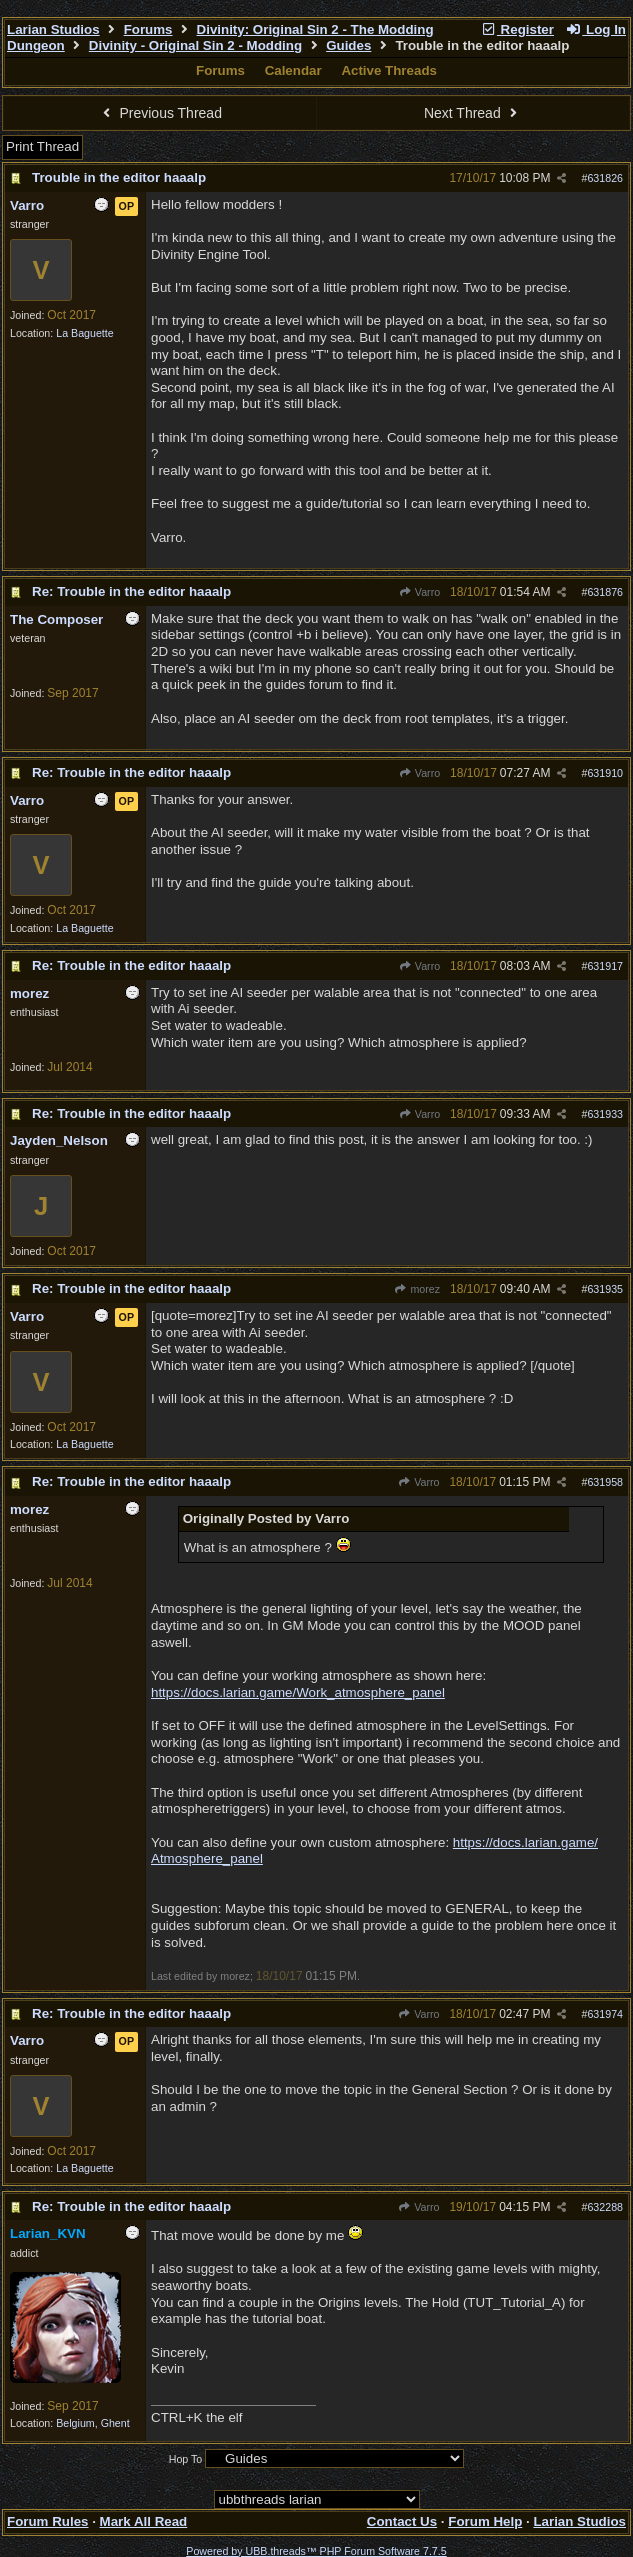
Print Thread (42, 146)
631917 (605, 966)
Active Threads (389, 70)
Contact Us (402, 2521)
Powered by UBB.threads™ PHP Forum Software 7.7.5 (316, 2551)
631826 (605, 178)
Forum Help (485, 2521)
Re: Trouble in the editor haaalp (131, 591)
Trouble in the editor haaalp (119, 177)
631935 (605, 1289)
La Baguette (84, 333)
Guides (348, 45)
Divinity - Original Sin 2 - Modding (195, 45)
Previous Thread (160, 113)
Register (517, 29)
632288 (605, 2207)
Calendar (293, 70)
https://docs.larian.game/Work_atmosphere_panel (298, 1692)
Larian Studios (53, 29)
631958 (605, 1482)
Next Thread (473, 113)
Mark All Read (144, 2521)
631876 (605, 592)
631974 (605, 2014)
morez (417, 1289)
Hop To (186, 2459)
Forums (148, 29)
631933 (605, 1114)
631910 (605, 773)
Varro (420, 592)
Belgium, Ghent (92, 2423)
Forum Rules (47, 2521)
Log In (596, 29)
